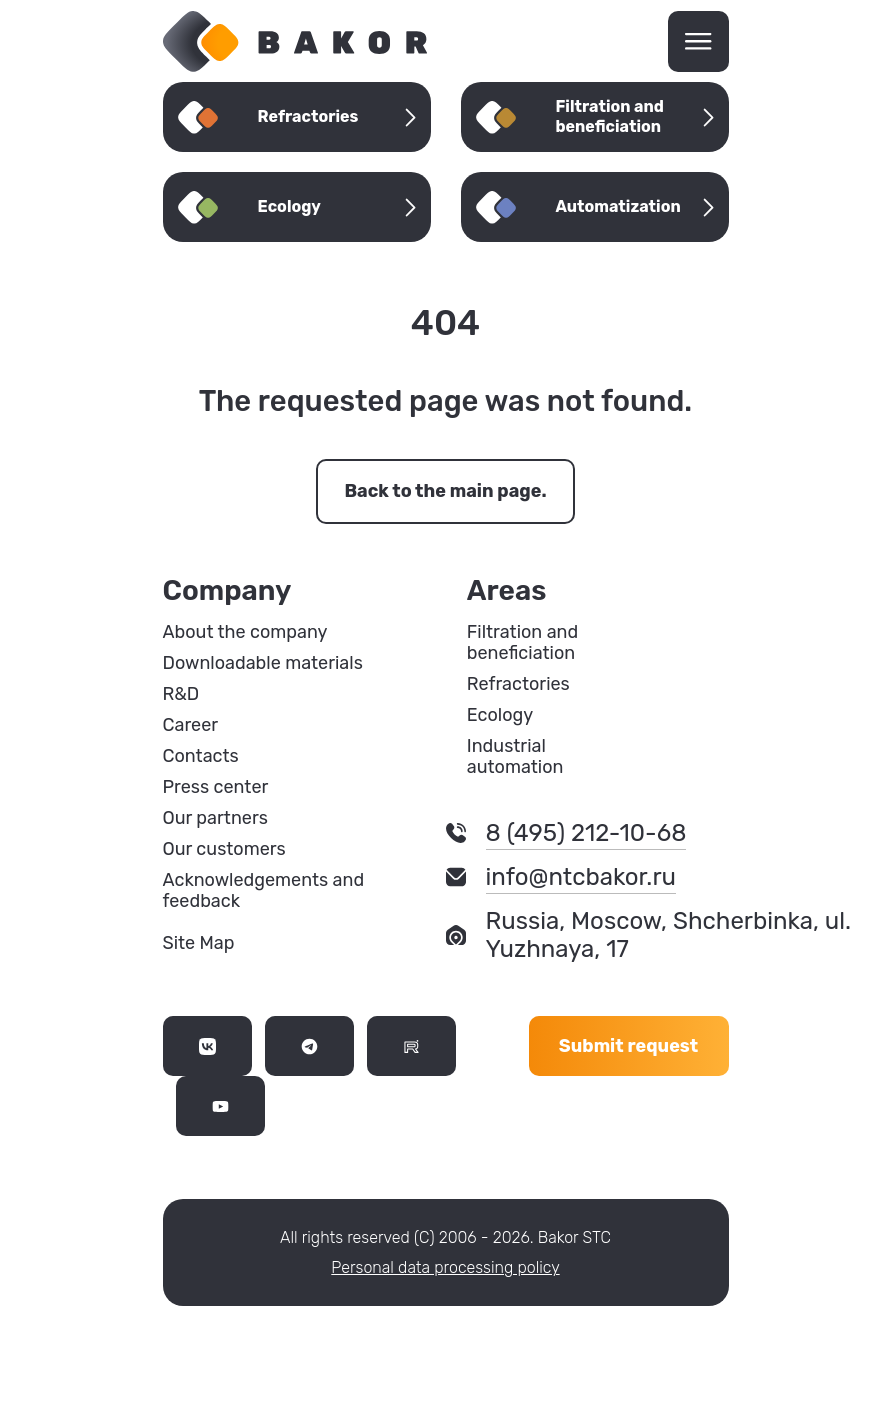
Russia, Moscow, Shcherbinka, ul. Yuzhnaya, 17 (669, 935)
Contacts (201, 756)
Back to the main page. (445, 491)
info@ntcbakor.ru (581, 877)
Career (191, 725)
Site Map (199, 943)
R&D (181, 694)
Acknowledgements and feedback (264, 891)
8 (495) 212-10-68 (586, 833)
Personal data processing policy (445, 1267)
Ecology (500, 715)
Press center (216, 787)
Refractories (518, 684)
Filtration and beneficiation (522, 643)
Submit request (628, 1046)
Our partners (215, 818)
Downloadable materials (263, 663)
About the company (245, 632)
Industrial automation (515, 757)
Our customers (224, 849)
